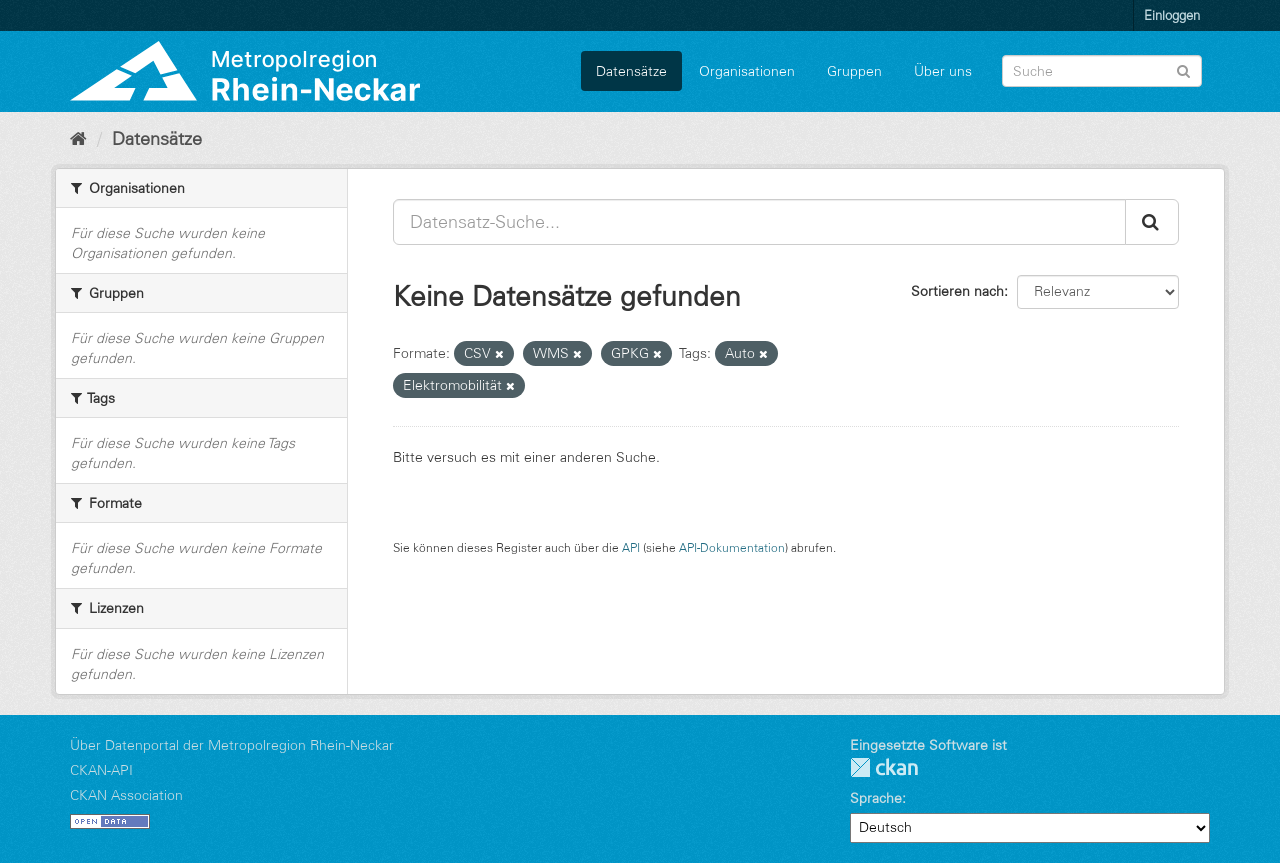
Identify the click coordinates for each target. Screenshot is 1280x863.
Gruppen (854, 71)
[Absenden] (1183, 69)
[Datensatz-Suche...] (759, 222)
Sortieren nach (957, 291)
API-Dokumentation (732, 547)
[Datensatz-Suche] (1102, 71)
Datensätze (631, 71)
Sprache (876, 798)
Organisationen (747, 71)
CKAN (884, 767)
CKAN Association (126, 795)
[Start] (78, 139)
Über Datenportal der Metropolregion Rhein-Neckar (232, 745)
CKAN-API (101, 770)
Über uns (943, 71)
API (631, 547)
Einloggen (1172, 15)
